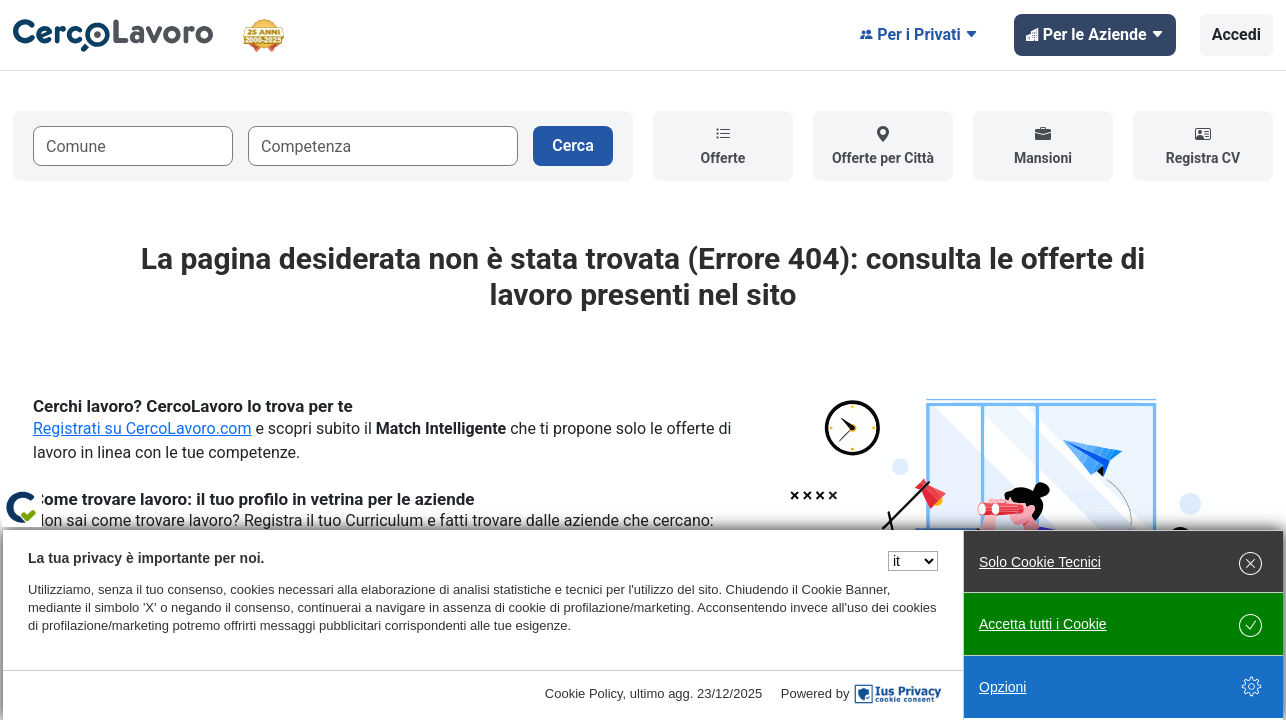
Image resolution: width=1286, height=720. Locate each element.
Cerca (573, 145)
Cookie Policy (584, 693)
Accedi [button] (1236, 34)
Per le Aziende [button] (1095, 35)
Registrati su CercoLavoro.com (142, 428)
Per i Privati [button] (919, 35)
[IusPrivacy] (898, 694)
